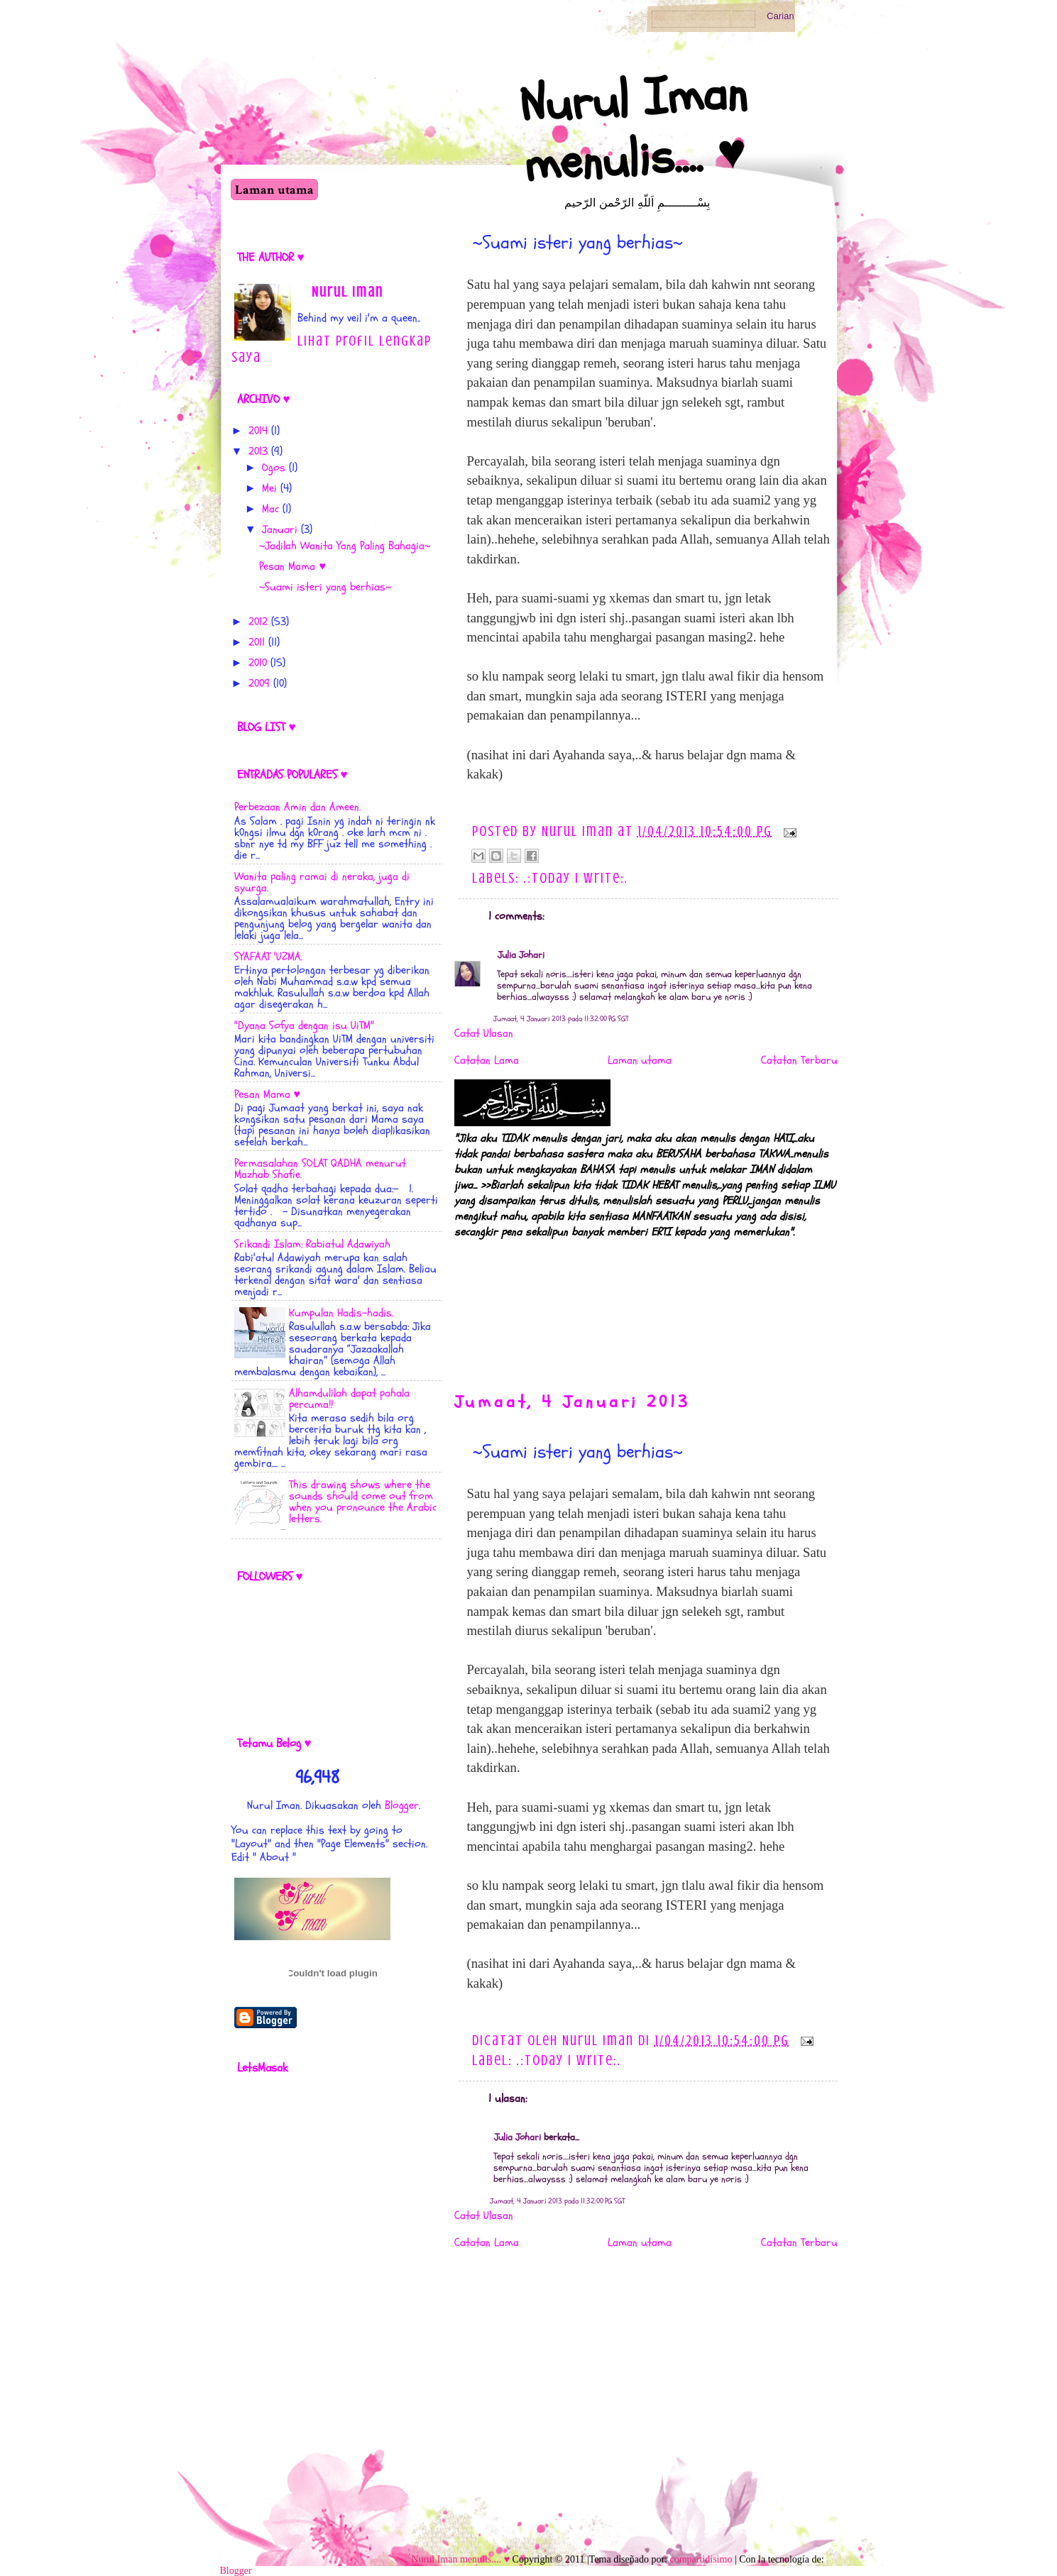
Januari (279, 529)
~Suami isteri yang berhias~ (578, 243)
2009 (259, 683)
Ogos (273, 467)
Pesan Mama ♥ (292, 566)
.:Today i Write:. (576, 878)
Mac (270, 509)
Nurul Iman (347, 292)
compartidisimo (701, 2559)
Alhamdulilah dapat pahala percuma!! (349, 1398)
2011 (256, 642)
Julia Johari (521, 955)
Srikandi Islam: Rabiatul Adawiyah (312, 1244)
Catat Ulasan (483, 1033)
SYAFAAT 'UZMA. (268, 956)
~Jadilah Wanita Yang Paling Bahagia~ (344, 546)
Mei (269, 488)
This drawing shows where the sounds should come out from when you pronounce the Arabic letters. (363, 1501)
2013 (258, 451)
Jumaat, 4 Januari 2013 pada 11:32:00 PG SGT (560, 1018)
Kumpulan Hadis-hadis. (341, 1313)
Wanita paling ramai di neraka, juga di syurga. (322, 882)
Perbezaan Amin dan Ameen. (297, 807)
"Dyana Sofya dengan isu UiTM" (304, 1025)
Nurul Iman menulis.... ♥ (632, 128)
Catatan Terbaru (799, 1060)
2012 (258, 621)
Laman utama (274, 190)
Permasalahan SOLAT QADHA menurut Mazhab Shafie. (320, 1168)
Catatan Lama (486, 1060)
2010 (257, 663)
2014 (258, 431)
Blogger (402, 1805)
